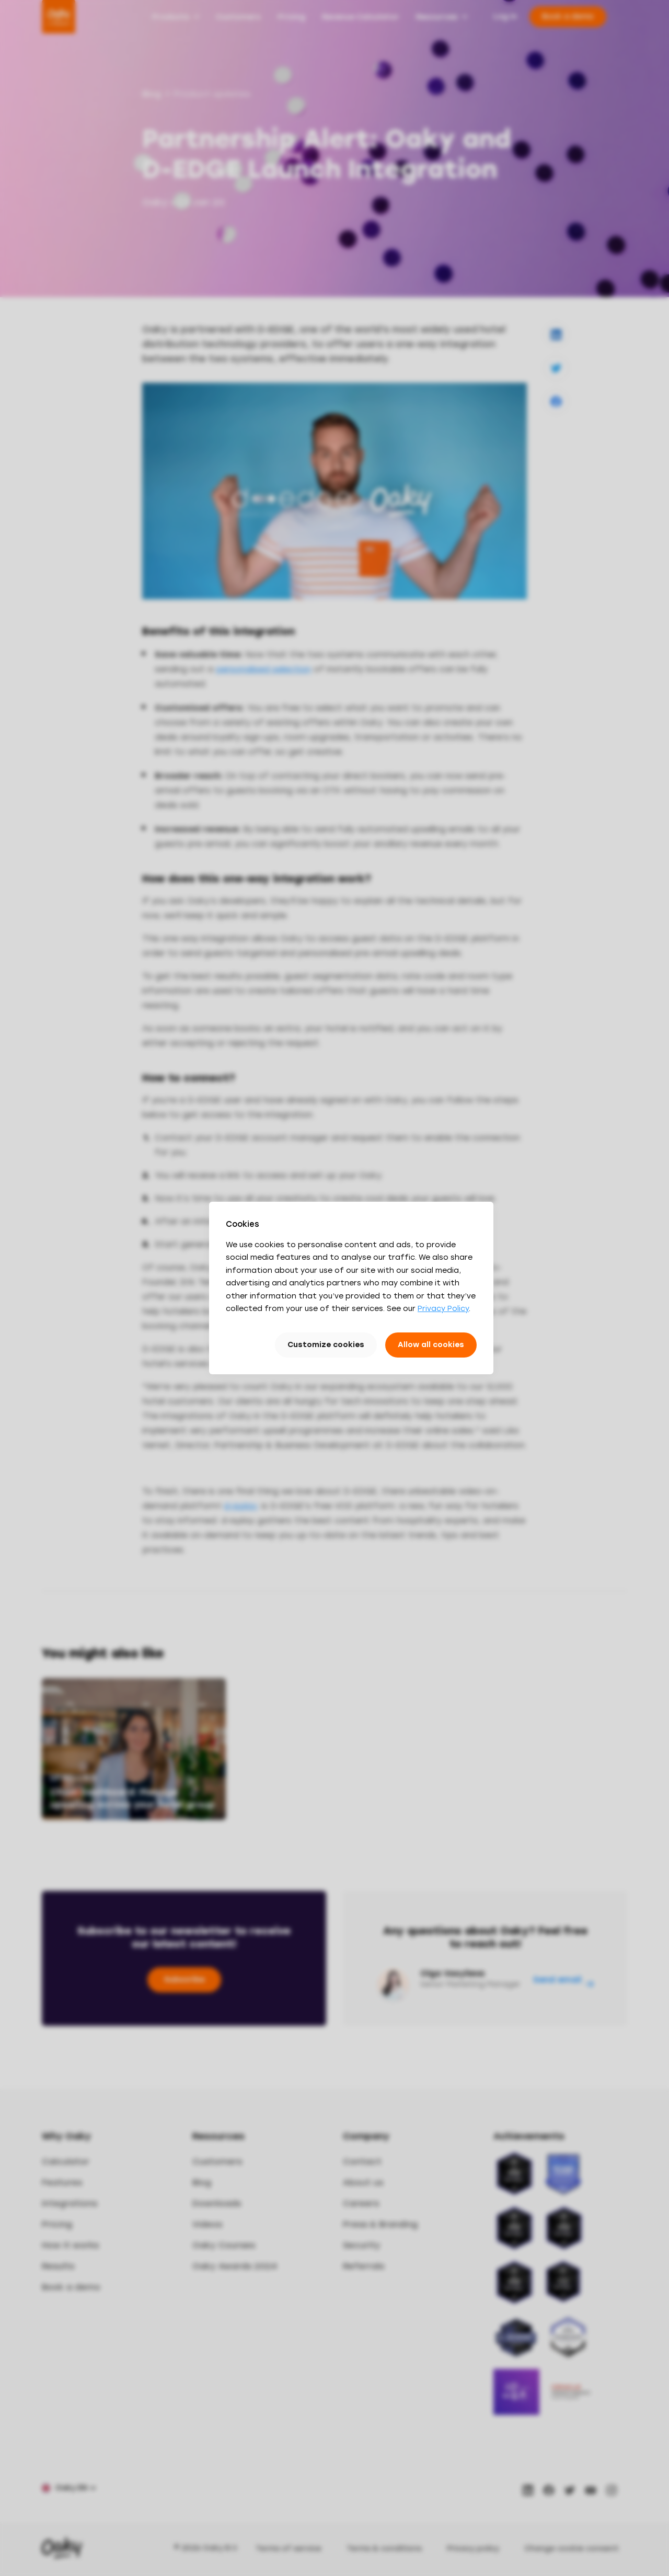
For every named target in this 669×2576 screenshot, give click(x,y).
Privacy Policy (443, 1308)
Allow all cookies (431, 1344)
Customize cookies (325, 1344)
